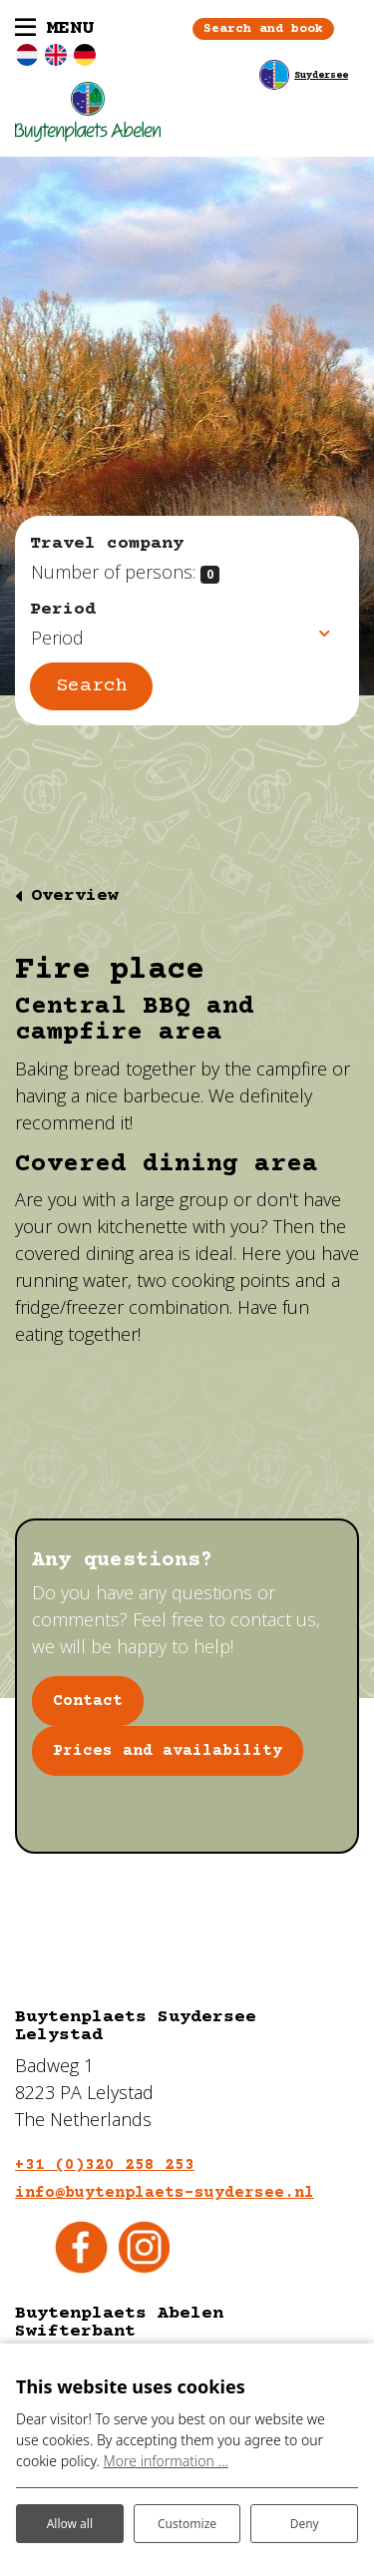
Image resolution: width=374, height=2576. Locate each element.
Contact (88, 1701)
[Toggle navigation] (54, 29)
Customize (187, 2523)
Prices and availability (167, 1751)
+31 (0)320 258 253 (104, 2165)
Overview (75, 896)
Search (92, 685)
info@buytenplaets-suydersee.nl (164, 2193)
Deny (304, 2523)
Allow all (70, 2523)
